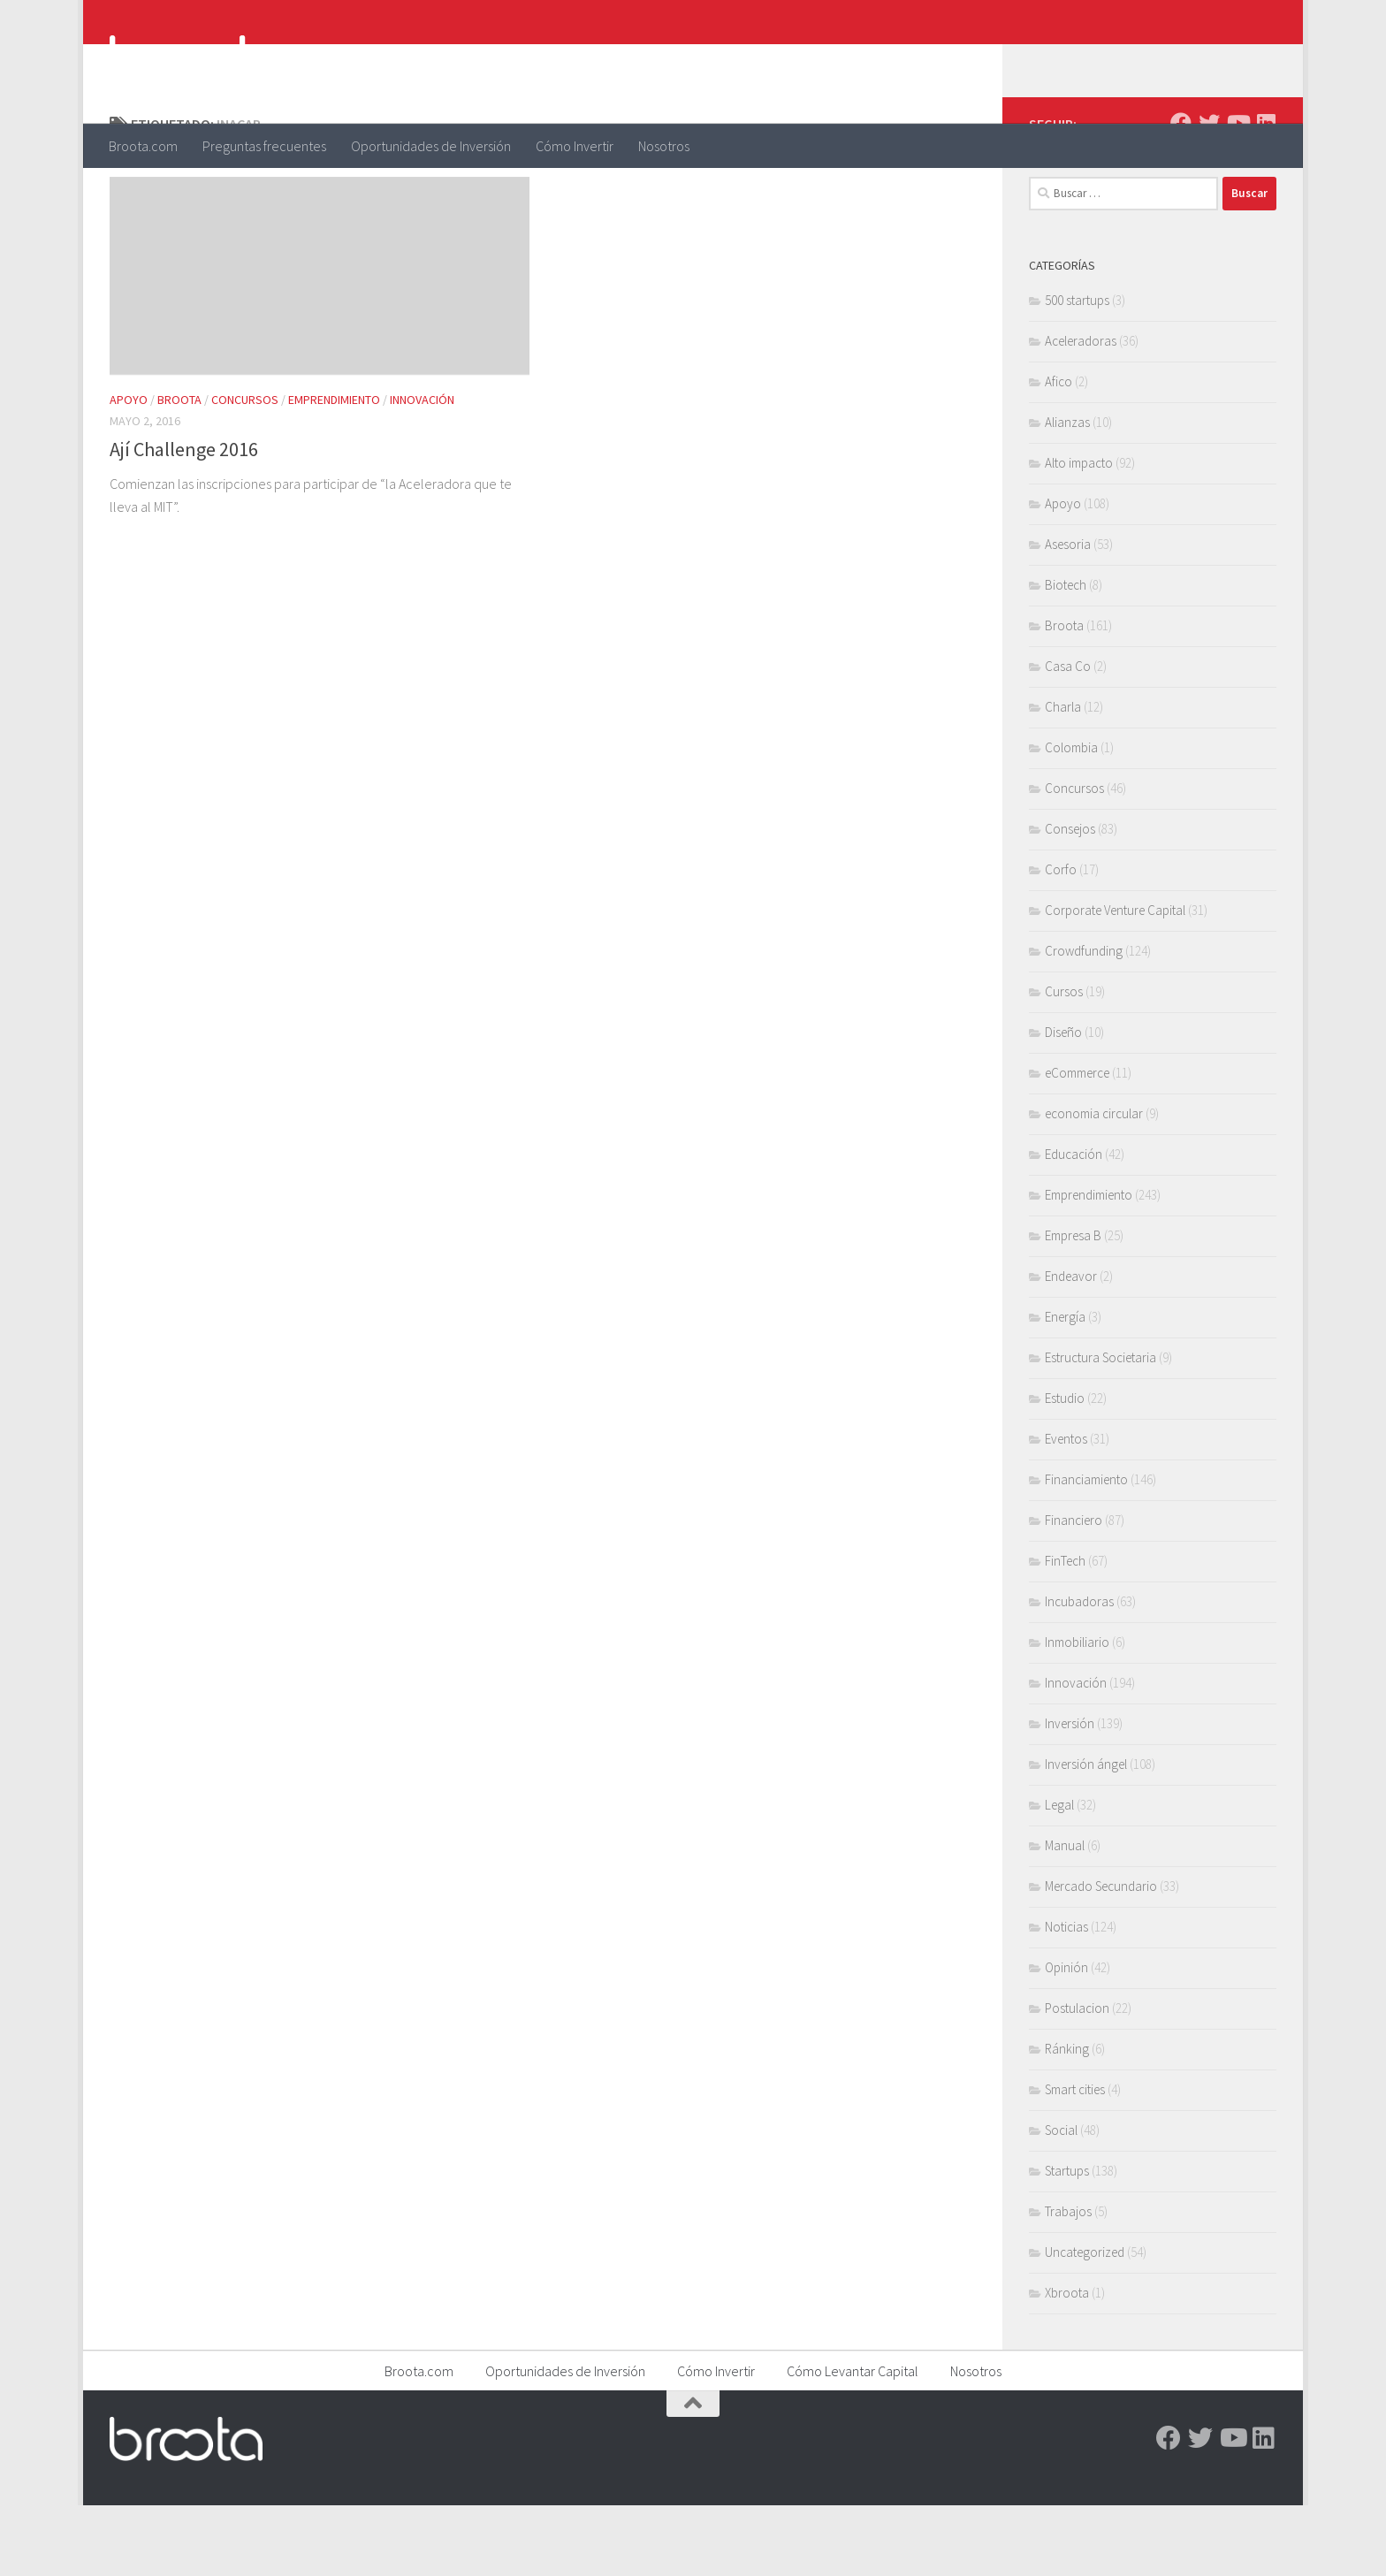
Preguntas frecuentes (264, 146)
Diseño (1063, 1102)
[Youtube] (1237, 193)
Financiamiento (1086, 1550)
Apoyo (129, 470)
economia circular (1094, 1184)
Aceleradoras (1080, 411)
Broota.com (143, 146)
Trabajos (1068, 2282)
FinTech (1065, 1631)
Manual (1065, 1916)
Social (1061, 2200)
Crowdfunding (1084, 1021)
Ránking (1067, 2119)
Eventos (1066, 1509)
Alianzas (1067, 492)
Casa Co (1068, 736)
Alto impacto (1079, 533)
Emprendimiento (334, 470)
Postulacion (1077, 2078)
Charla (1063, 777)
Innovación (422, 470)
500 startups (1077, 370)
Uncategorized (1084, 2322)
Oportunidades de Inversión (431, 146)
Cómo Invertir (574, 146)
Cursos (1064, 1062)
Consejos (1070, 899)
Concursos (244, 470)
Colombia (1071, 818)
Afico (1058, 452)
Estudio (1065, 1468)
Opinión (1066, 2038)
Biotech (1065, 655)
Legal (1059, 1875)
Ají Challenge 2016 (184, 519)
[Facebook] (1181, 193)
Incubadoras (1079, 1672)
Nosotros (663, 146)
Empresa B (1073, 1306)
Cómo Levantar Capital (852, 2441)
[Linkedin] (1265, 193)
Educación (1073, 1224)
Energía (1065, 1387)
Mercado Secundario (1101, 1956)
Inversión (1069, 1794)
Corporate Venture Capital (1115, 980)
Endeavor (1071, 1346)
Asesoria (1068, 614)
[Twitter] (1209, 193)
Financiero (1073, 1590)
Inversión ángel (1086, 1834)
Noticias (1066, 1997)
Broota (179, 470)
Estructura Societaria (1100, 1428)
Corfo (1061, 940)
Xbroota (1067, 2363)
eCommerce (1077, 1143)
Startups (1067, 2241)
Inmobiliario (1077, 1712)
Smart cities (1075, 2160)
